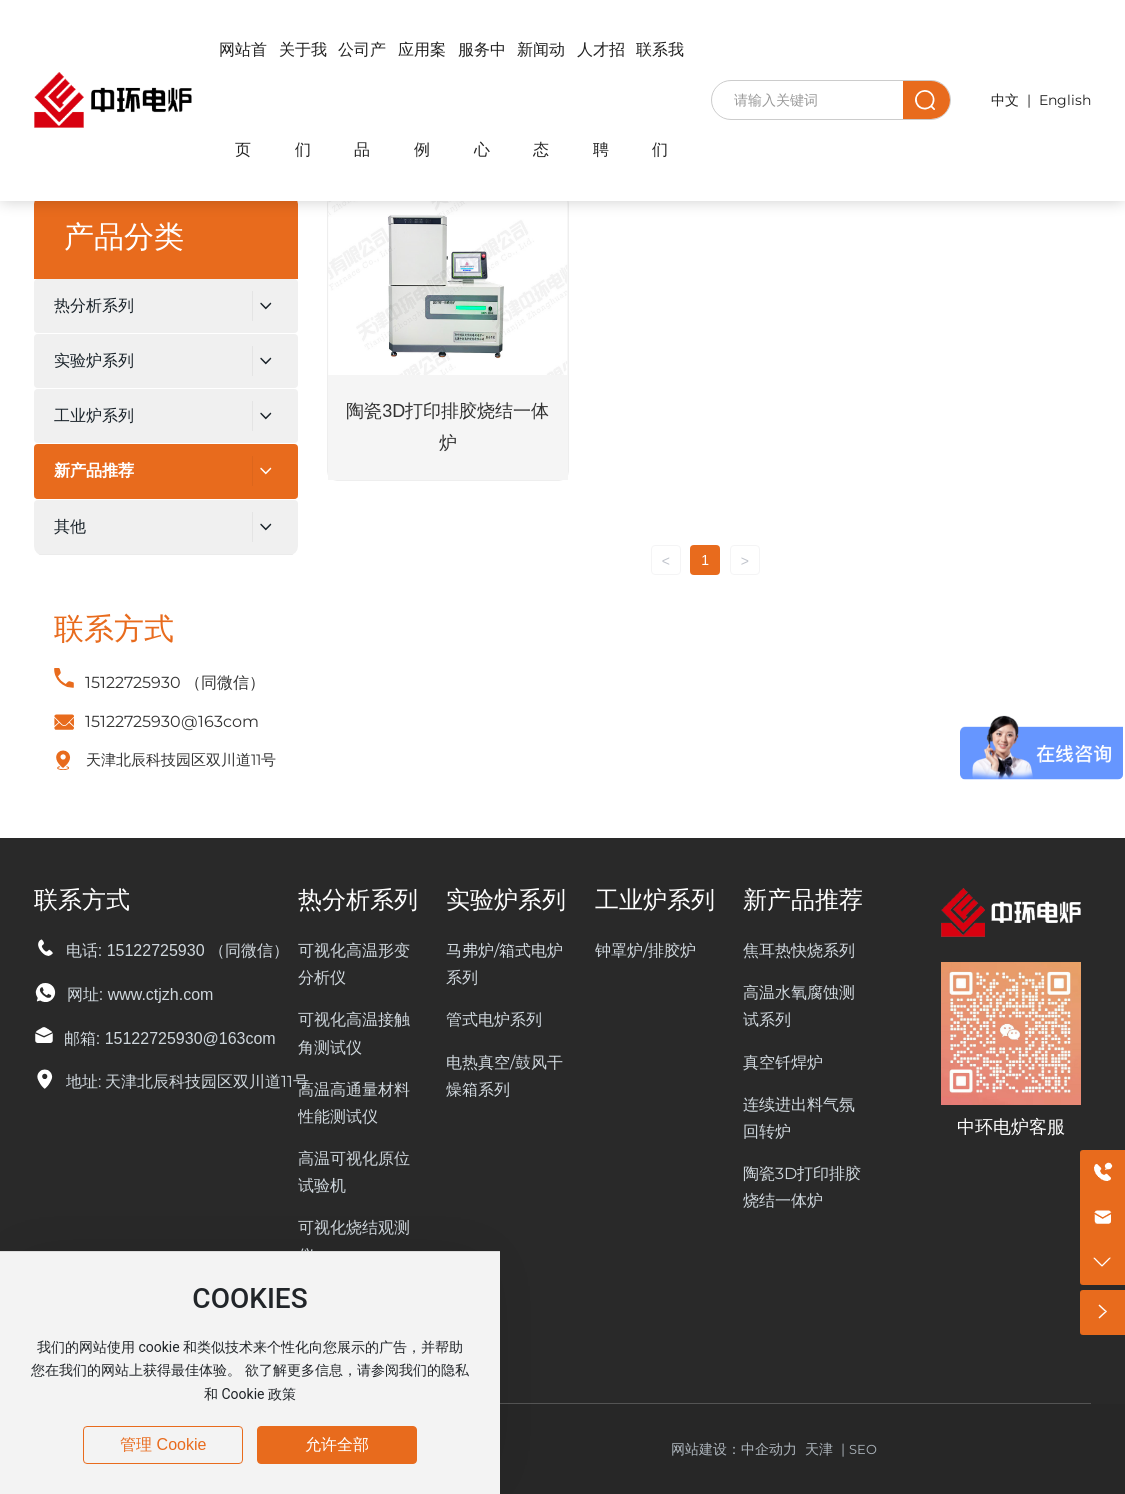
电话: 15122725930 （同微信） (177, 950)
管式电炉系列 (494, 1019)
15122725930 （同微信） (175, 682)
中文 (1005, 100)
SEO (863, 1449)
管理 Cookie (163, 1444)
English (1065, 100)
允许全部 (337, 1444)
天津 (819, 1449)
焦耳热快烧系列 (799, 950)
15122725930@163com (172, 721)
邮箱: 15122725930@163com (170, 1038)
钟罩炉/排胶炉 (645, 950)
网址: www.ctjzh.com (140, 994)
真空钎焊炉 (783, 1062)
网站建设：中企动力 (738, 1449)
